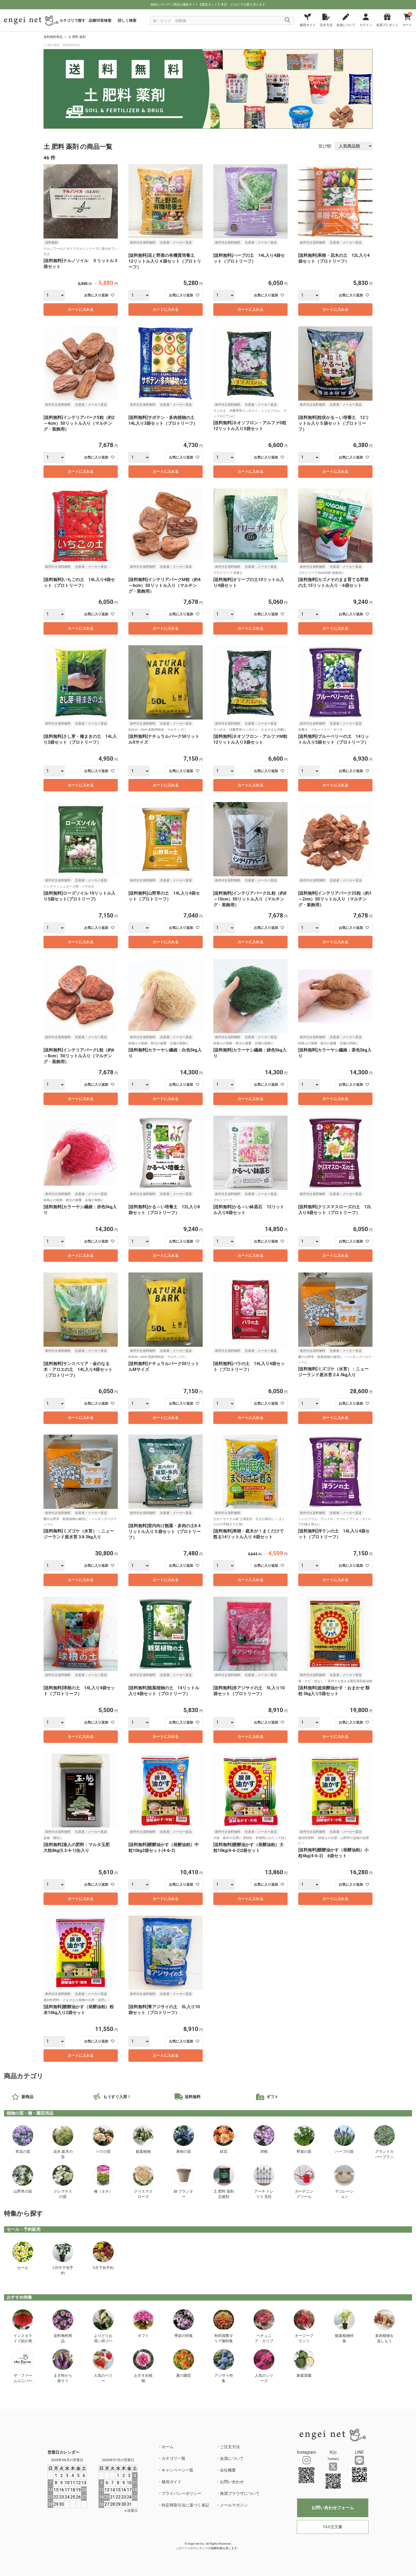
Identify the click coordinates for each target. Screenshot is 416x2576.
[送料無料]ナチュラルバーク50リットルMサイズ (163, 1366)
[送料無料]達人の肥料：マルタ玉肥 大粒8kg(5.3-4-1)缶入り (79, 1847)
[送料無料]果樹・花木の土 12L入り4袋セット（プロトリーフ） (334, 258)
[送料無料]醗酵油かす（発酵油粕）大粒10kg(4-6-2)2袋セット (248, 1847)
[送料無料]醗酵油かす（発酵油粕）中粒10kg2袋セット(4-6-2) (163, 1847)
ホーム (168, 2446)
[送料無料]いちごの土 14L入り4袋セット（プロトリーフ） (79, 582)
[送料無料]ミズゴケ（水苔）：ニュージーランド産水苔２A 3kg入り (333, 1371)
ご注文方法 (230, 2446)
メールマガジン (234, 2505)
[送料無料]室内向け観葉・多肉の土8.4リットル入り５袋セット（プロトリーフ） (164, 1531)
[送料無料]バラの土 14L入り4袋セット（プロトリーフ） (249, 1366)
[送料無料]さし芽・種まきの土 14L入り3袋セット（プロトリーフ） (80, 739)
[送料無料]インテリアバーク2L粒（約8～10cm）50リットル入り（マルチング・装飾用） (250, 899)
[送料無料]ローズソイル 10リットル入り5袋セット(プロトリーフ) (79, 896)
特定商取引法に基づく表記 (185, 2505)
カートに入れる (81, 309)
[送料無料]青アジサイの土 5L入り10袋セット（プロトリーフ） (164, 2009)
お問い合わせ (232, 2481)
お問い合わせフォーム (332, 2507)
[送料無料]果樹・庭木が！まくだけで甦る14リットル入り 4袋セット (248, 1534)
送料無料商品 (53, 37)
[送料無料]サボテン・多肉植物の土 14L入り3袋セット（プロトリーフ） (163, 420)
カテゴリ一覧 (173, 2458)
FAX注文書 (332, 2527)
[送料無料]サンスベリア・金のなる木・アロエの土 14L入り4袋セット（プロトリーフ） (78, 1369)
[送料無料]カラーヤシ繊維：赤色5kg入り (80, 1209)
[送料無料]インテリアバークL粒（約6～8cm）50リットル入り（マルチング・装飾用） (79, 1055)
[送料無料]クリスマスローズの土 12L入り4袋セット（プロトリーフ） (334, 1209)
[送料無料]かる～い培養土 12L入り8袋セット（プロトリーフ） (164, 1209)
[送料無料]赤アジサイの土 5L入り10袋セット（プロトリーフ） (249, 1690)
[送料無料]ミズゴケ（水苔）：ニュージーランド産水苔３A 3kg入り (79, 1534)
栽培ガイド (171, 2481)
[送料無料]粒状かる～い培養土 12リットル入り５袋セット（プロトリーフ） (333, 423)
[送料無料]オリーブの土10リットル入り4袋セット (248, 582)
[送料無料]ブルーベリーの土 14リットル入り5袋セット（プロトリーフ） (333, 739)
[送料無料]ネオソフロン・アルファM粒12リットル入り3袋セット (250, 739)
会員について (232, 2458)
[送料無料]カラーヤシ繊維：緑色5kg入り (250, 1052)
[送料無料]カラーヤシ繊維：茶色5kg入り (334, 1052)
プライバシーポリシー (181, 2493)
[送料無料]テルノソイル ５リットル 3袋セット (80, 263)
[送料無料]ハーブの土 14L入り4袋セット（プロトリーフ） (249, 258)
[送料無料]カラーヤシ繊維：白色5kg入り (165, 1052)
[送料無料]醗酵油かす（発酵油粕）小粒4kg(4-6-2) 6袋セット (333, 1852)
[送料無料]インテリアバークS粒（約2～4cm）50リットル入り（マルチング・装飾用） (79, 423)
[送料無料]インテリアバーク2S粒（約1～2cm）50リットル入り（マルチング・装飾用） (335, 899)
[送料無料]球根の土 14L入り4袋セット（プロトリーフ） (79, 1690)
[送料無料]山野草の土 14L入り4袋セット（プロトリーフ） (164, 896)
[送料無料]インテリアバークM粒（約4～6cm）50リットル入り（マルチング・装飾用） (164, 585)
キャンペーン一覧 (177, 2470)
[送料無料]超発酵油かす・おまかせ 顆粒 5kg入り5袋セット (334, 1690)
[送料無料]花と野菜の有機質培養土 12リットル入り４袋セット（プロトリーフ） (164, 261)
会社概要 (228, 2470)
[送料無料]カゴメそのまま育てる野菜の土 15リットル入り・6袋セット (333, 582)
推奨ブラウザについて (240, 2493)
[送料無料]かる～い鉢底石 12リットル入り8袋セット (248, 1209)
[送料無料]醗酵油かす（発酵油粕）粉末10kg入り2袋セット (79, 2009)
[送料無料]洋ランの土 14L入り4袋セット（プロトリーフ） (334, 1534)
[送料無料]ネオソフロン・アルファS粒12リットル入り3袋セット (249, 425)
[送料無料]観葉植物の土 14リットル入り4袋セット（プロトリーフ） (163, 1690)
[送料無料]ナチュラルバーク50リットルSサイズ (163, 739)
